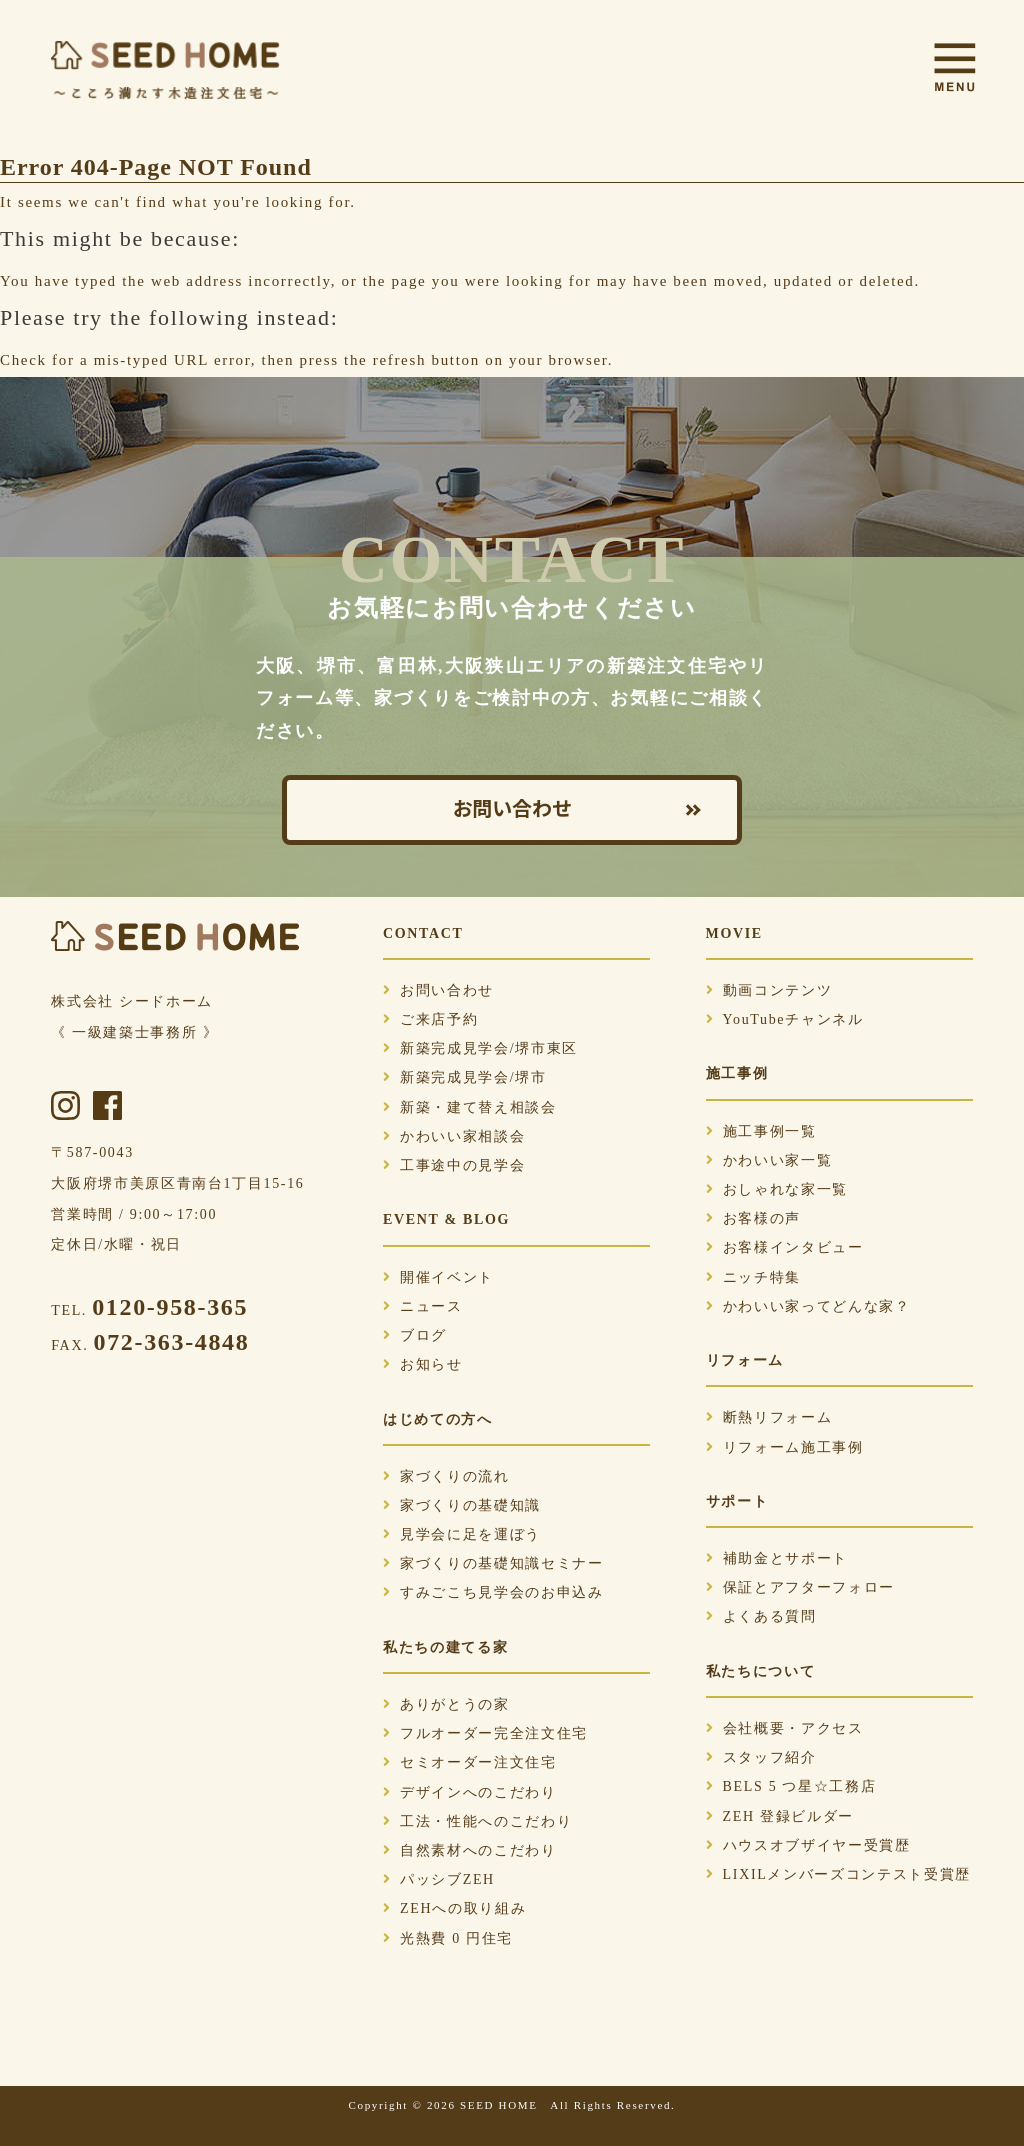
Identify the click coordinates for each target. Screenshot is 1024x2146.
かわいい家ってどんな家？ (808, 1306)
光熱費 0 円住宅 (448, 1938)
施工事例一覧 (761, 1131)
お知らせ (423, 1364)
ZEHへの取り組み (454, 1908)
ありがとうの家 (446, 1704)
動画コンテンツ (769, 990)
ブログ (415, 1335)
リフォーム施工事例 (785, 1447)
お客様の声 (753, 1218)
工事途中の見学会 (454, 1165)
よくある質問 (761, 1616)
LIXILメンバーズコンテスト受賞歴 (839, 1874)
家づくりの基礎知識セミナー (493, 1563)
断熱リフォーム (769, 1417)
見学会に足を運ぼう (462, 1534)
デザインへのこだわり (470, 1792)
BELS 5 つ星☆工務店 (791, 1786)
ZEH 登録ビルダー (780, 1816)
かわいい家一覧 (769, 1160)
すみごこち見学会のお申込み (493, 1592)
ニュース (423, 1306)
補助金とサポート (777, 1558)
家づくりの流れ (446, 1476)
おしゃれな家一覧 (777, 1189)
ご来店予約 (430, 1019)
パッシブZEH (439, 1879)
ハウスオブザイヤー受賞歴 (808, 1845)
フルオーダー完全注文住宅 (485, 1733)
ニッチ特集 (753, 1277)
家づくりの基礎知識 (462, 1505)
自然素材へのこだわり (470, 1850)
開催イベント (438, 1277)
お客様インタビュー (785, 1247)
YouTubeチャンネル (785, 1019)
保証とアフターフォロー (800, 1587)
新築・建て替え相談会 (470, 1107)
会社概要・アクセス (785, 1728)
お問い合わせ (512, 810)
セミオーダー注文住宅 (470, 1762)
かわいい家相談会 (454, 1136)
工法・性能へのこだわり (477, 1821)
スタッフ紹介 (761, 1757)
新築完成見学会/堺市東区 (480, 1048)
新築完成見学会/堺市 (465, 1077)
